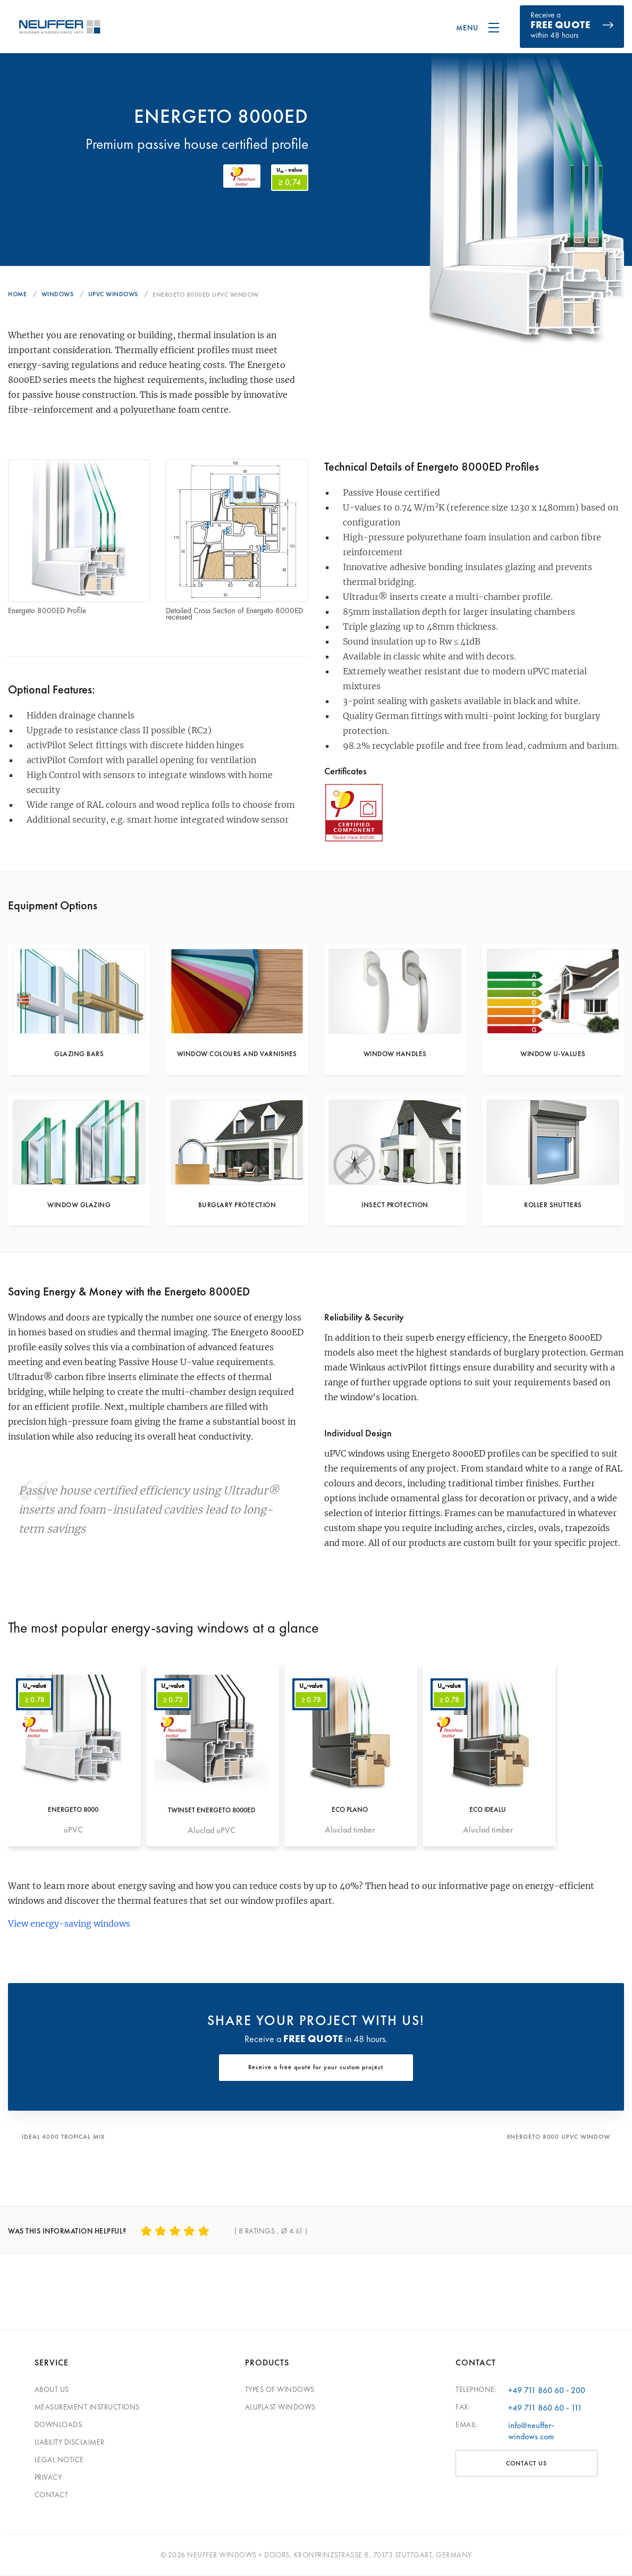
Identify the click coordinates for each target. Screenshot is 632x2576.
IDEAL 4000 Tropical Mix (64, 2139)
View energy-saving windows (69, 1926)
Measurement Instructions (87, 2407)
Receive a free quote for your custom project (316, 2071)
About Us (52, 2390)
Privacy (48, 2477)
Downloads (58, 2425)
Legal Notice (59, 2460)
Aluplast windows (280, 2407)
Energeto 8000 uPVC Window (557, 2139)
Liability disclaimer (70, 2442)
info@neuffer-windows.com (531, 2431)
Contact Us (526, 2464)
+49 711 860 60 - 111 (545, 2408)
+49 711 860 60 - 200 (546, 2390)
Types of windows (280, 2390)
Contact (52, 2495)
